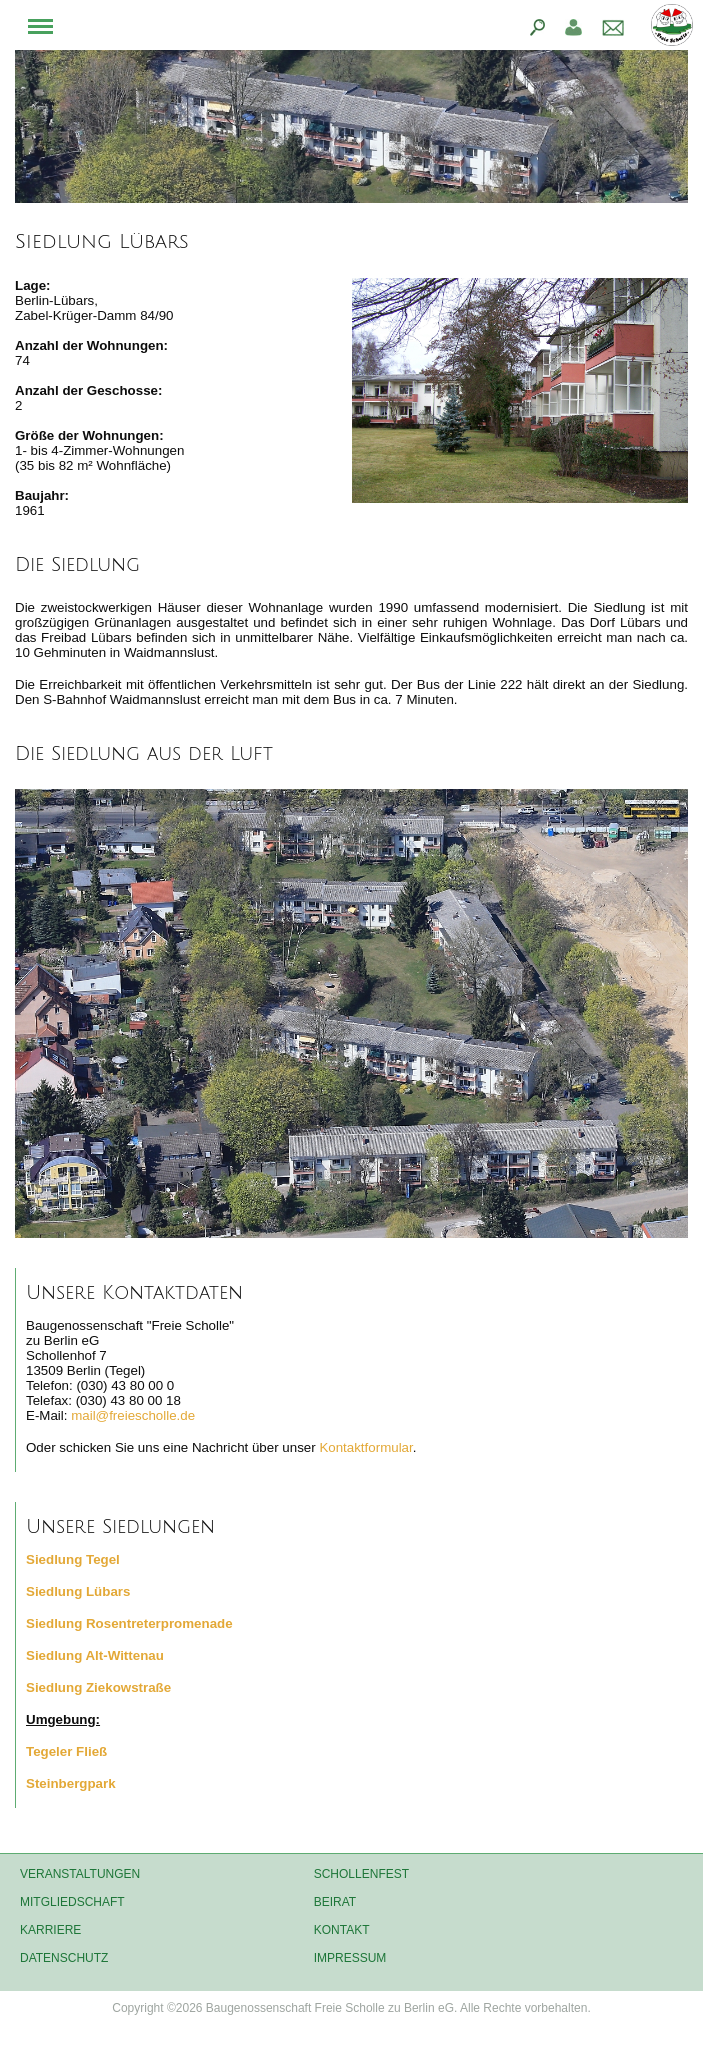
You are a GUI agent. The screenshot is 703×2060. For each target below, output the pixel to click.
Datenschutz (64, 1958)
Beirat (335, 1902)
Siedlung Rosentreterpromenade (129, 1623)
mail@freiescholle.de (133, 1415)
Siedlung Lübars (78, 1591)
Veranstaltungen (80, 1874)
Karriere (50, 1930)
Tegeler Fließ (66, 1751)
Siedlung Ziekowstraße (98, 1687)
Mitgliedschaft (72, 1902)
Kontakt (342, 1930)
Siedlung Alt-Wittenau (95, 1655)
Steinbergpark (71, 1783)
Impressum (350, 1958)
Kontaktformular (365, 1447)
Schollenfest (361, 1874)
